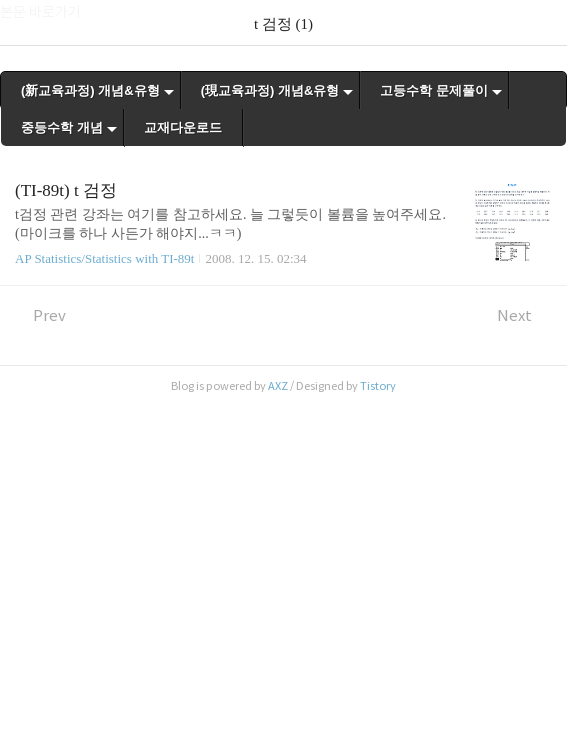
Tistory (378, 386)
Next (524, 315)
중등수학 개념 (62, 127)
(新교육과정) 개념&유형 (90, 90)
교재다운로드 (183, 127)
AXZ (278, 386)
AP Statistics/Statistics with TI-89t (104, 258)
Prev (40, 315)
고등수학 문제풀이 (434, 90)
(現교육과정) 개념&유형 (270, 90)
